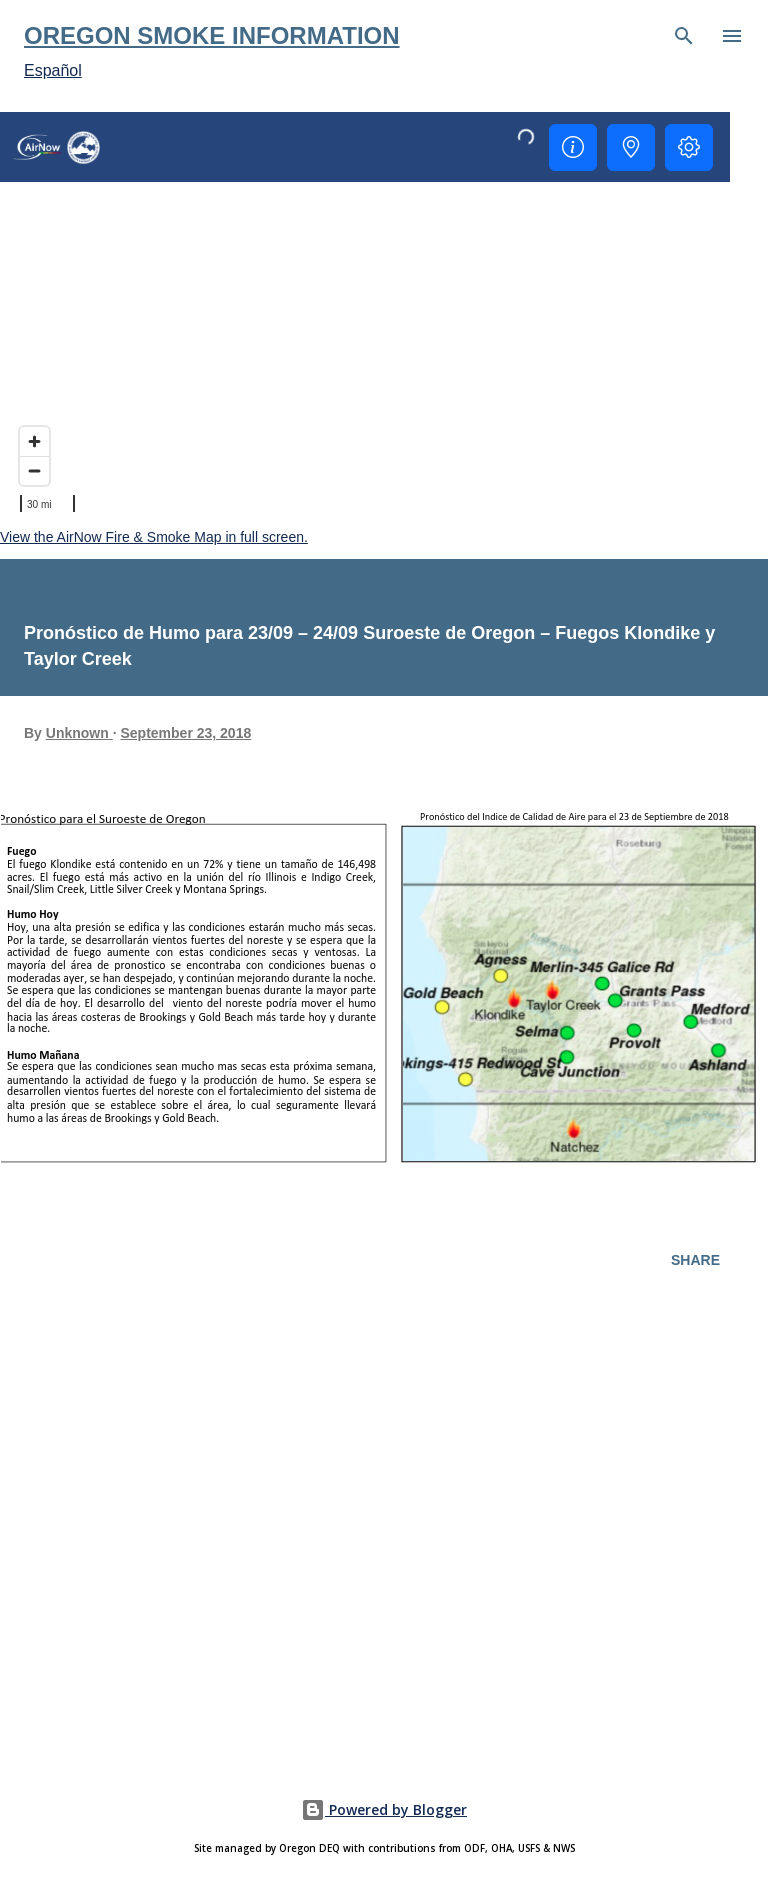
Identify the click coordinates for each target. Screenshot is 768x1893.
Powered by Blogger (384, 1809)
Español (53, 70)
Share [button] (695, 1260)
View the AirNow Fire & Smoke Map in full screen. (154, 537)
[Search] (684, 36)
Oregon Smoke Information (212, 35)
